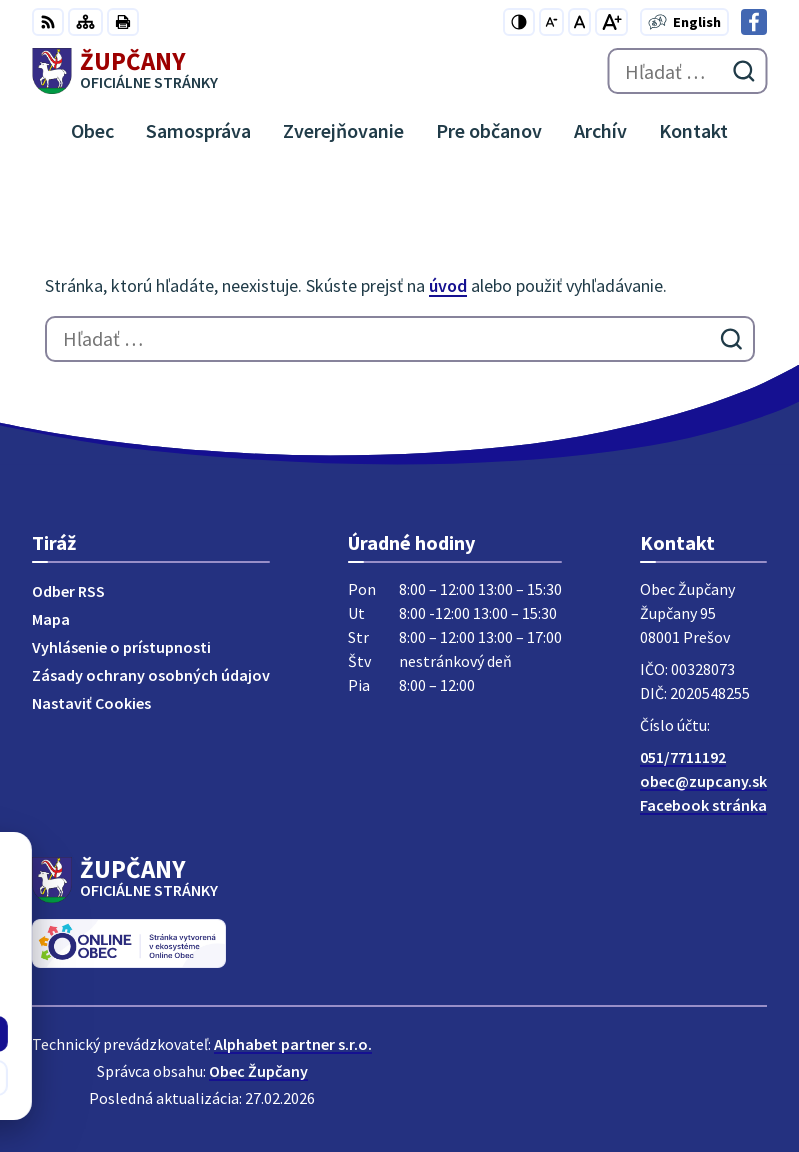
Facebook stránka (703, 805)
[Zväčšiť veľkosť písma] (611, 22)
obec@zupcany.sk (703, 781)
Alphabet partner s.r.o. (293, 1044)
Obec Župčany (258, 1071)
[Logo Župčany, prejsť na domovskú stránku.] (125, 71)
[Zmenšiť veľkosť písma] (551, 22)
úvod (448, 285)
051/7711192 (683, 757)
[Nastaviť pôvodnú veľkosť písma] (579, 22)
